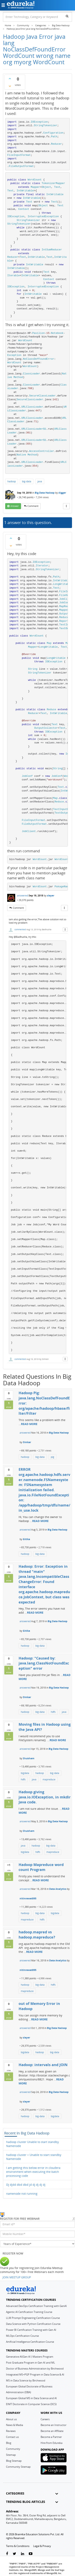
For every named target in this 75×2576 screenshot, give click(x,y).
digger (62, 492)
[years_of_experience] (37, 2243)
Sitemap (11, 2455)
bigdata (25, 1773)
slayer (50, 895)
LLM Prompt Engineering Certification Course (33, 2318)
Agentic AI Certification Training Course (29, 2312)
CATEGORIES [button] (32, 2493)
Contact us (12, 2437)
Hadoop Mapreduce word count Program (41, 1867)
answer (14, 506)
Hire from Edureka (51, 2443)
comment (32, 506)
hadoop (11, 481)
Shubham (28, 1758)
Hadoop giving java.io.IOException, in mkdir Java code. (45, 1796)
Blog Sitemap (14, 2461)
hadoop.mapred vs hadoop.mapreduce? (37, 1935)
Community (13, 2449)
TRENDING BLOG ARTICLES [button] (32, 2501)
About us (11, 2419)
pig (52, 1457)
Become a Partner (51, 2437)
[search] (67, 16)
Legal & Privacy (42, 2546)
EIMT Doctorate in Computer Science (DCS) (31, 2404)
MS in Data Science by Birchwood (25, 2380)
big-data (26, 481)
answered (22, 895)
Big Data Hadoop (45, 492)
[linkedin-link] (22, 2554)
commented (20, 929)
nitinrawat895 (28, 1898)
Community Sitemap (18, 2466)
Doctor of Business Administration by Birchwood (35, 2368)
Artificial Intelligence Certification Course (30, 2341)
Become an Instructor (53, 2425)
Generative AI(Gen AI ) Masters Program (29, 2356)
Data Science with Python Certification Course (33, 2324)
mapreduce (49, 1779)
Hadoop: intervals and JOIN (43, 2064)
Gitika (26, 1539)
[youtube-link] (30, 2554)
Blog (8, 2443)
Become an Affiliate (52, 2431)
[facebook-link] (7, 2554)
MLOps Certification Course (22, 2336)
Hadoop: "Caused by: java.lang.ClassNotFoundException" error (44, 1663)
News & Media (14, 2425)
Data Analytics (57, 1889)
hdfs (53, 1712)
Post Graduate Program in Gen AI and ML (30, 2362)
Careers (45, 2419)
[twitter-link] (14, 2554)
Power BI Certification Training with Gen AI (31, 2330)
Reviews (11, 2431)
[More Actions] (66, 506)
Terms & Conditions (17, 2546)
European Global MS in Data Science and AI (31, 2398)
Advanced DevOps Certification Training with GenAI (36, 2306)
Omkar (27, 1442)
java (39, 481)
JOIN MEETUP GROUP (17, 2277)
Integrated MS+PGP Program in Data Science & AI (35, 2374)
